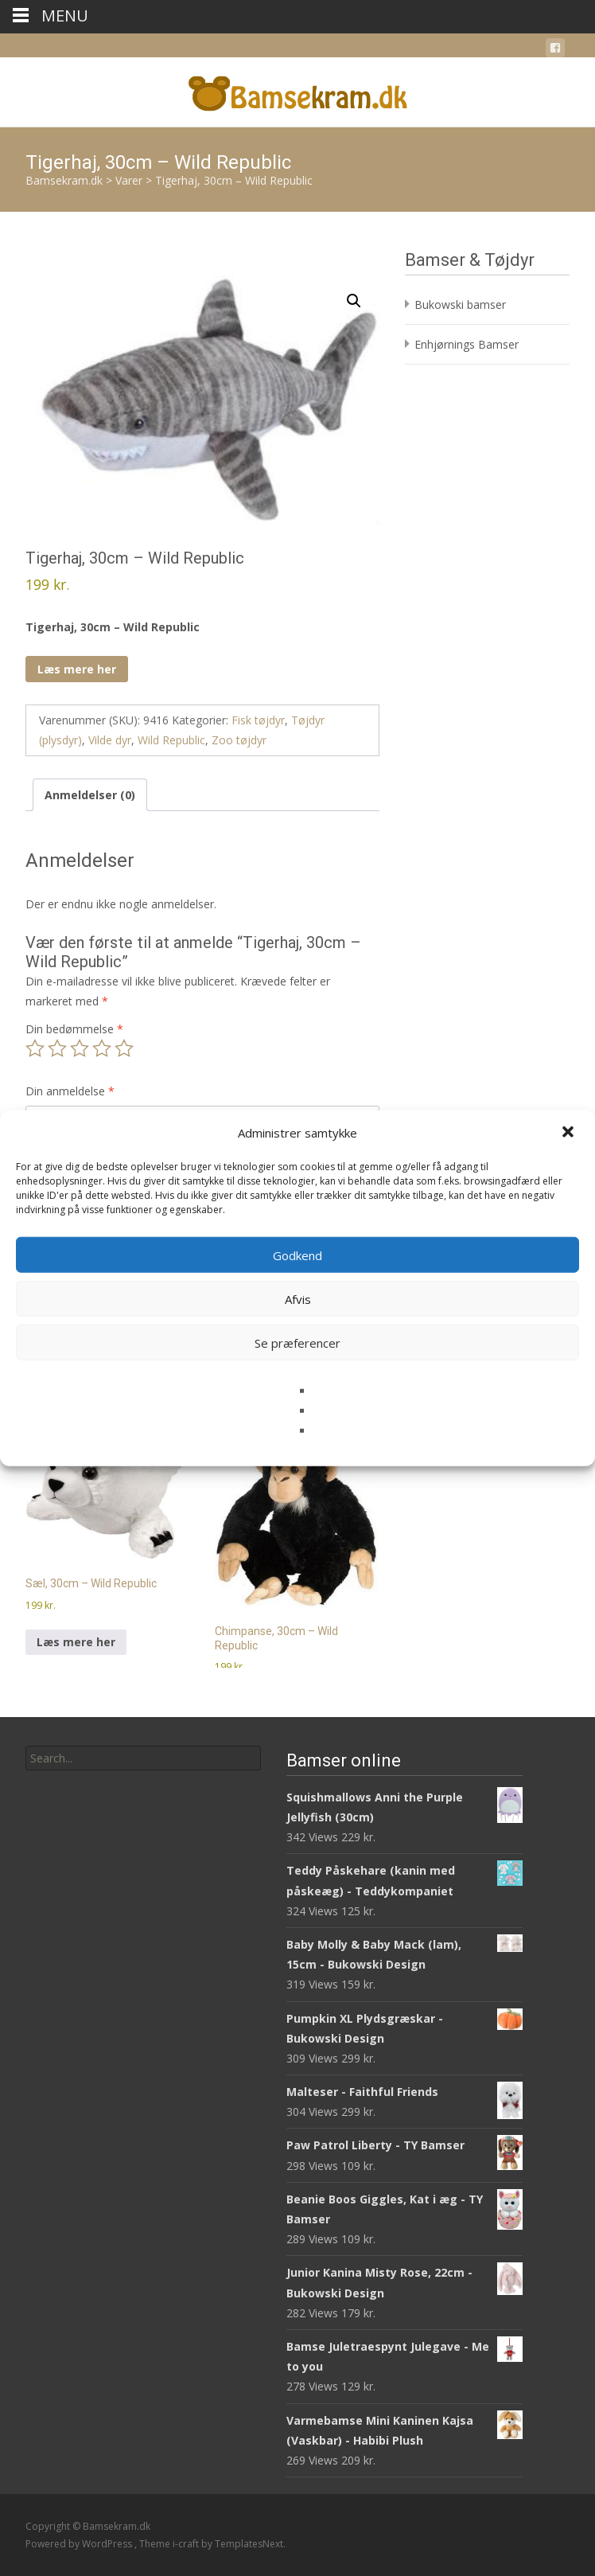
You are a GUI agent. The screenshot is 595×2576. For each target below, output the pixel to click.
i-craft (187, 2544)
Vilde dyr (109, 739)
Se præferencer (297, 1342)
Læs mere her (76, 669)
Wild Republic (171, 739)
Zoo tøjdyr (239, 739)
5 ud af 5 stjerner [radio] (124, 1048)
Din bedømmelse (74, 1028)
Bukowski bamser (460, 304)
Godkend (297, 1255)
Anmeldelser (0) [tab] (90, 794)
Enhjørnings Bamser (466, 344)
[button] (569, 1132)
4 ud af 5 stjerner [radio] (101, 1048)
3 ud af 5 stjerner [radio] (79, 1048)
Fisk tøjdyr (258, 720)
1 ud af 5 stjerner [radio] (35, 1048)
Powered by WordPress (79, 2544)
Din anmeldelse (70, 1091)
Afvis (298, 1298)
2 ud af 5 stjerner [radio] (57, 1048)
